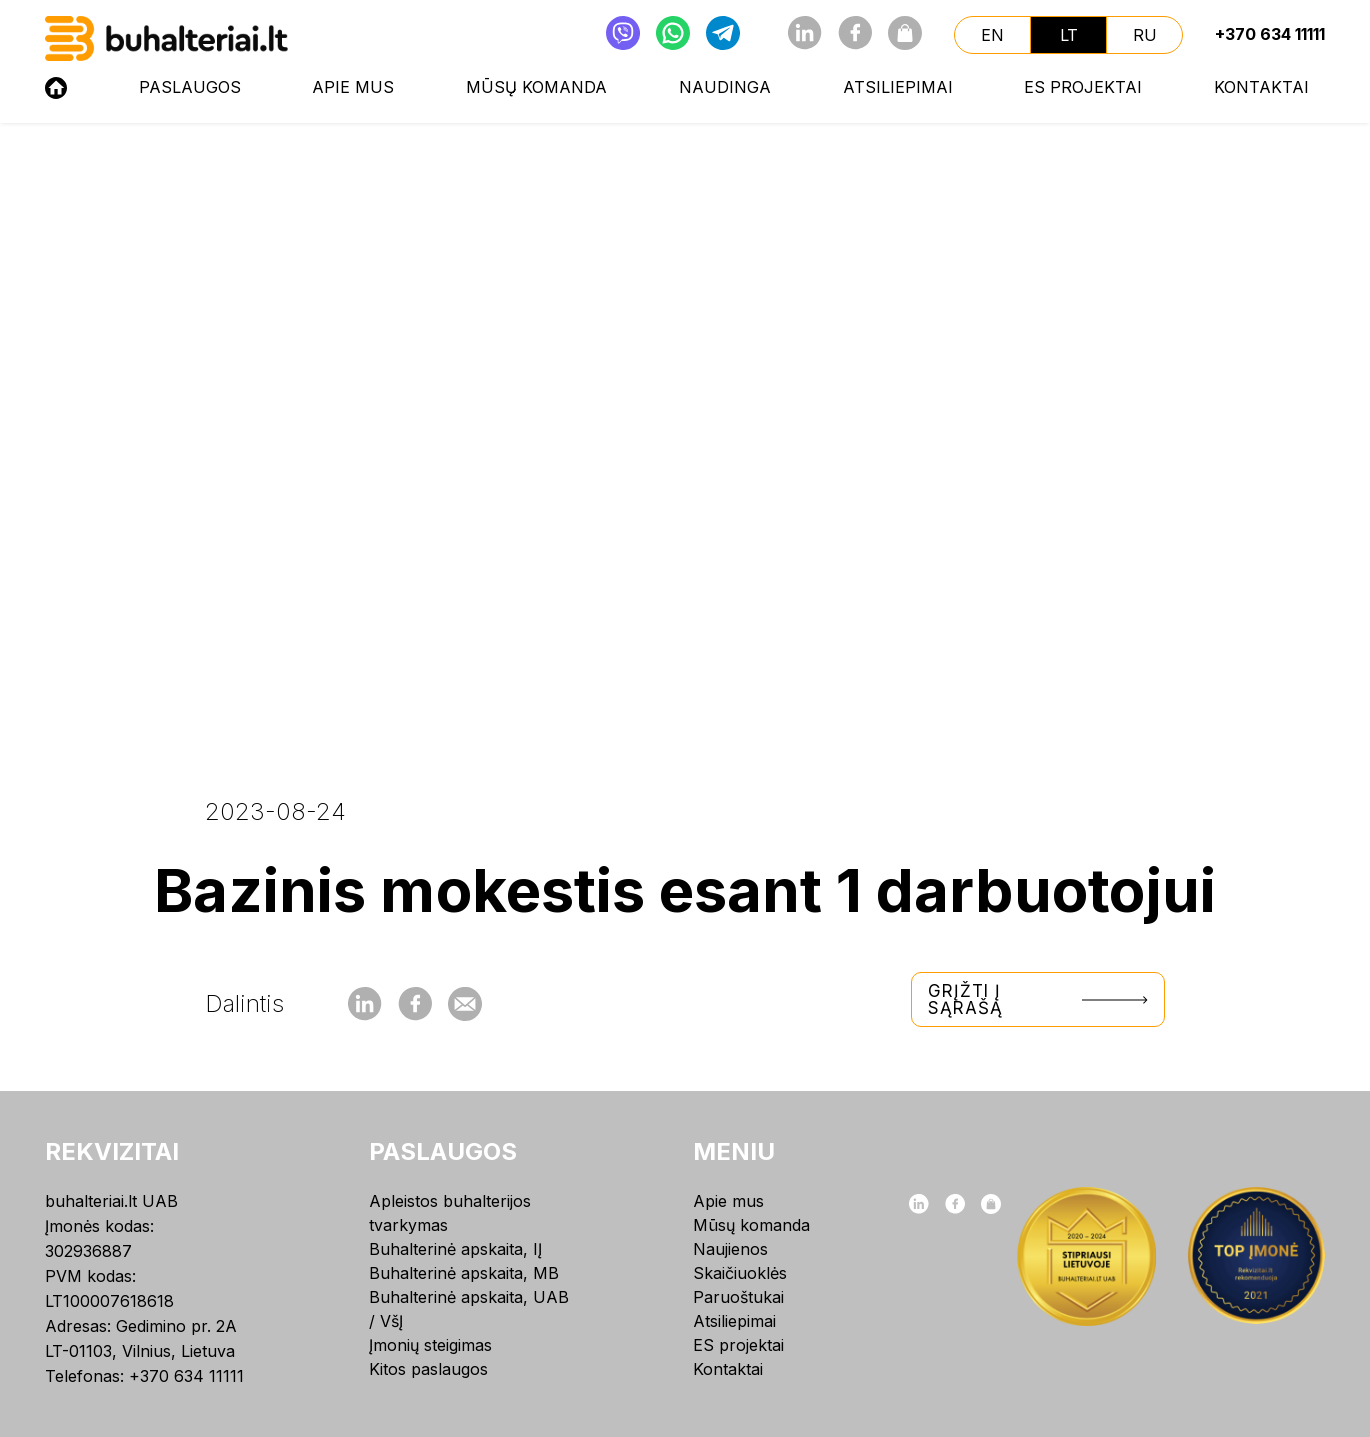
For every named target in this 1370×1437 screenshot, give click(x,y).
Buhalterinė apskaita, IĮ (455, 1249)
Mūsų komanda (536, 87)
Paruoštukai (738, 1297)
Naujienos (730, 1249)
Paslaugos (190, 87)
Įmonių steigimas (430, 1345)
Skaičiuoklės (740, 1273)
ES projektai (1083, 87)
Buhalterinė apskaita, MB (464, 1273)
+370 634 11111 (1270, 34)
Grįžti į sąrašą (1038, 999)
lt (1069, 35)
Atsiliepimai (898, 87)
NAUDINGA (725, 87)
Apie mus (353, 87)
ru (1145, 35)
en (992, 35)
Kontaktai (1261, 87)
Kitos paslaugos (428, 1369)
